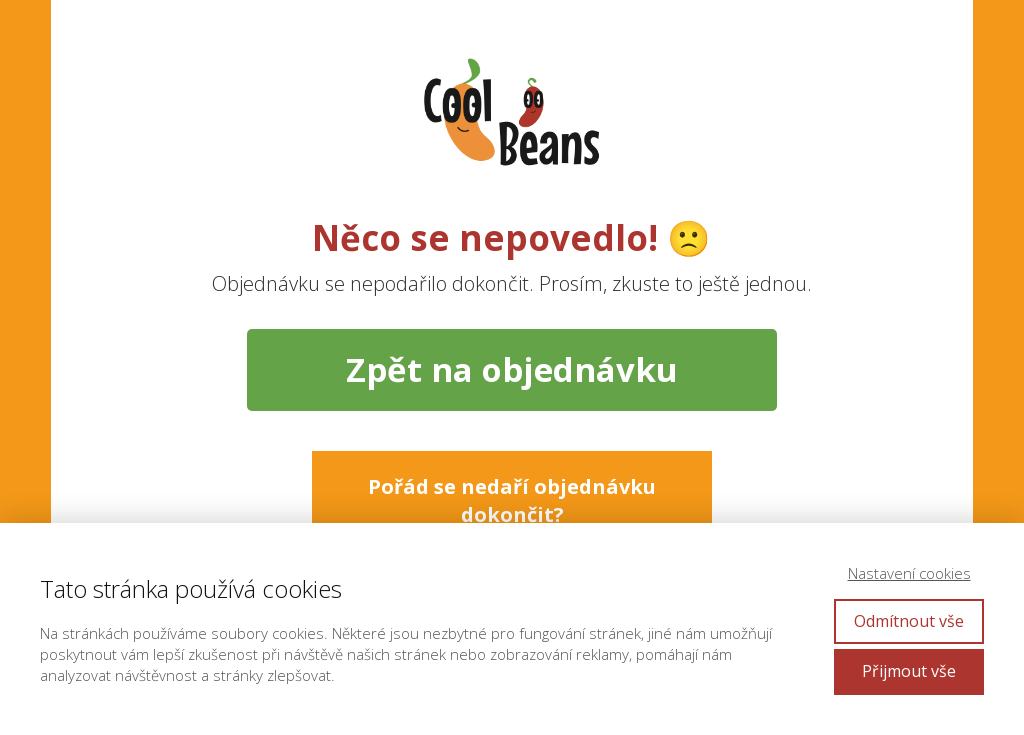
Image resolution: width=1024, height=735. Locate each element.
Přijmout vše (909, 671)
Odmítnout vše (909, 621)
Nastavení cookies (909, 573)
